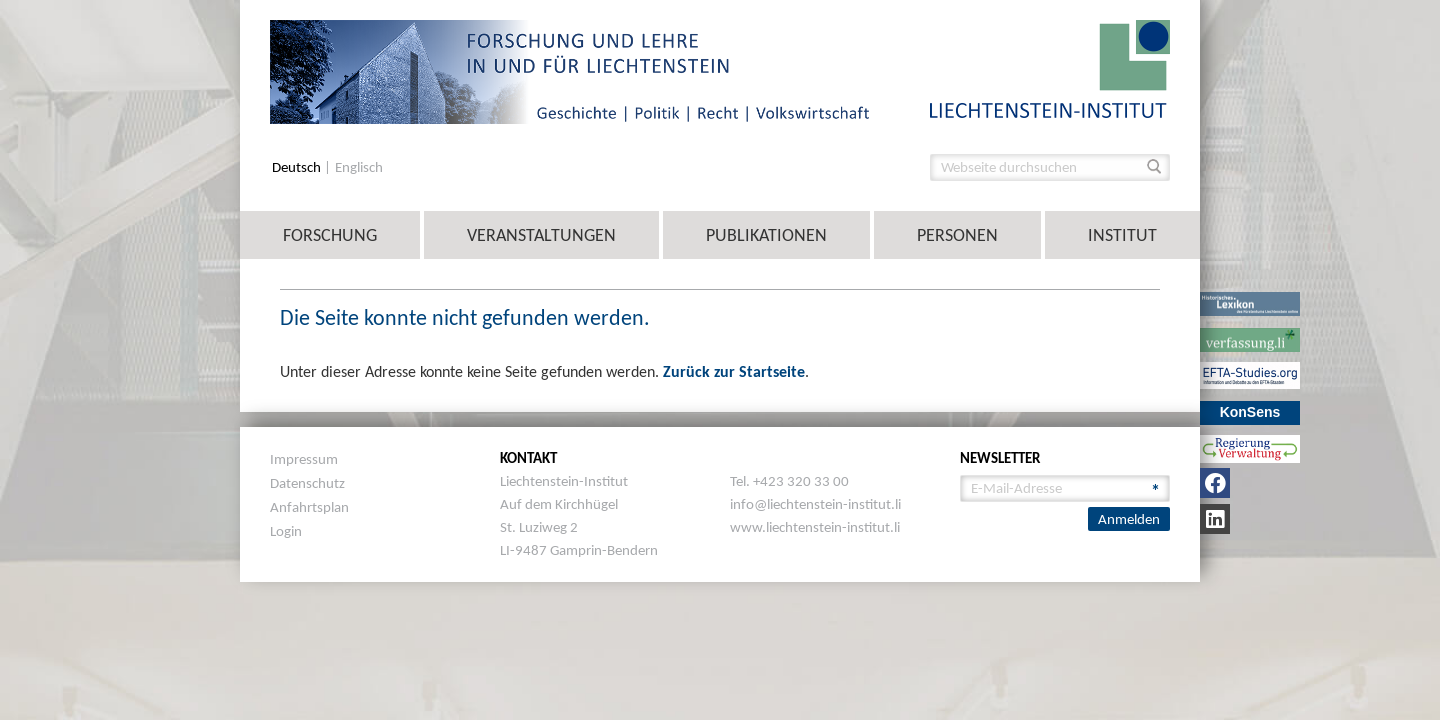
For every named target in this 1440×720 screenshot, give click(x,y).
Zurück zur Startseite (734, 371)
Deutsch (298, 167)
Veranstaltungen (541, 235)
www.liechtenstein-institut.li (815, 527)
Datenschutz (307, 483)
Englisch (359, 167)
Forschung (330, 235)
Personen (957, 235)
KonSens (1250, 412)
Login (286, 531)
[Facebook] (1215, 483)
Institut (1122, 235)
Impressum (304, 459)
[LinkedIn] (1215, 519)
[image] (1050, 67)
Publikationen (766, 235)
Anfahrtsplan (309, 507)
